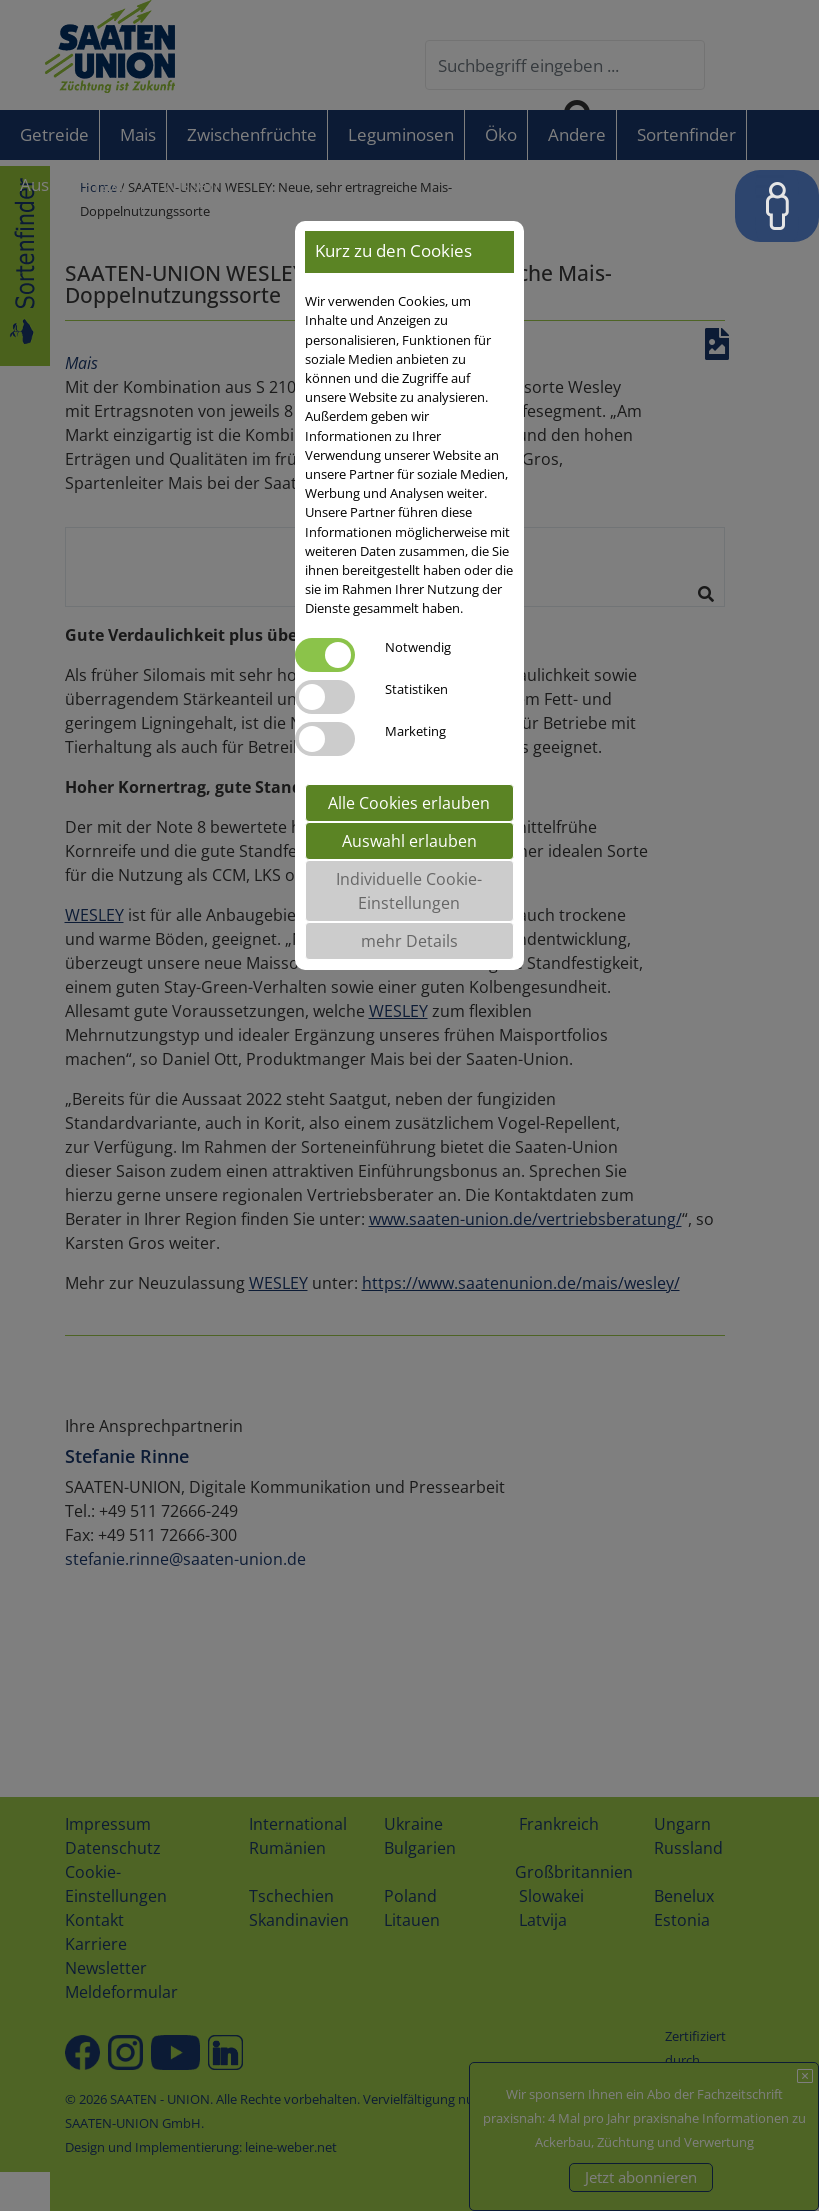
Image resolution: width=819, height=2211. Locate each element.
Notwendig (418, 647)
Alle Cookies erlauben (409, 803)
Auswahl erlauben (409, 841)
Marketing (415, 731)
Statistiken (416, 689)
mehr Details (409, 941)
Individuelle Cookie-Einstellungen (409, 891)
